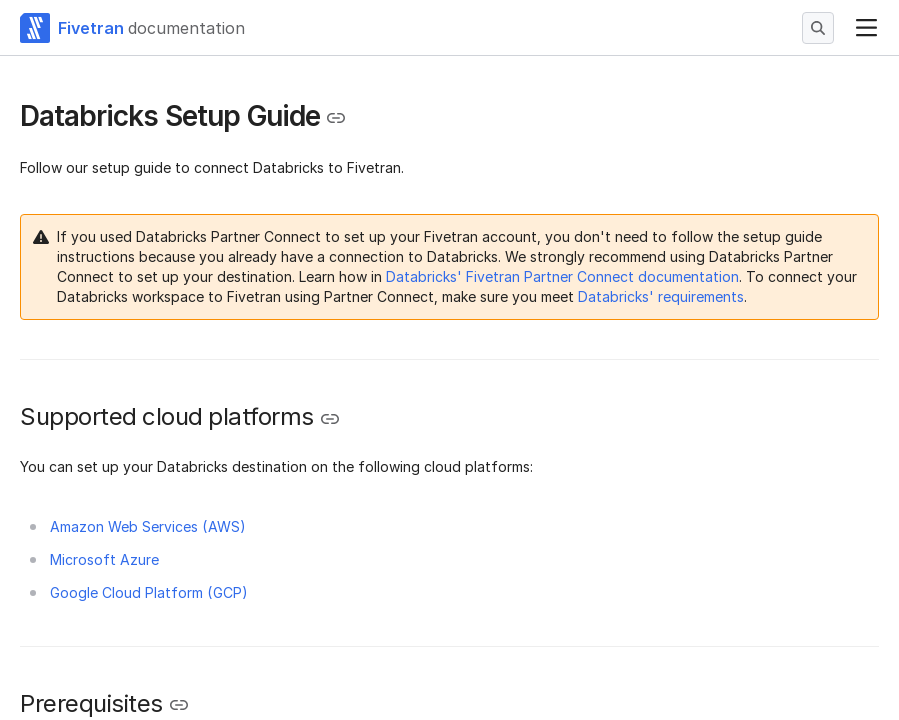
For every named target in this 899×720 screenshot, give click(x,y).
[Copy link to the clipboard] (336, 118)
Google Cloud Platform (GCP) (149, 592)
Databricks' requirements (661, 296)
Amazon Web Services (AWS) (148, 526)
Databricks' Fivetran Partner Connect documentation (562, 276)
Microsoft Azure (104, 559)
